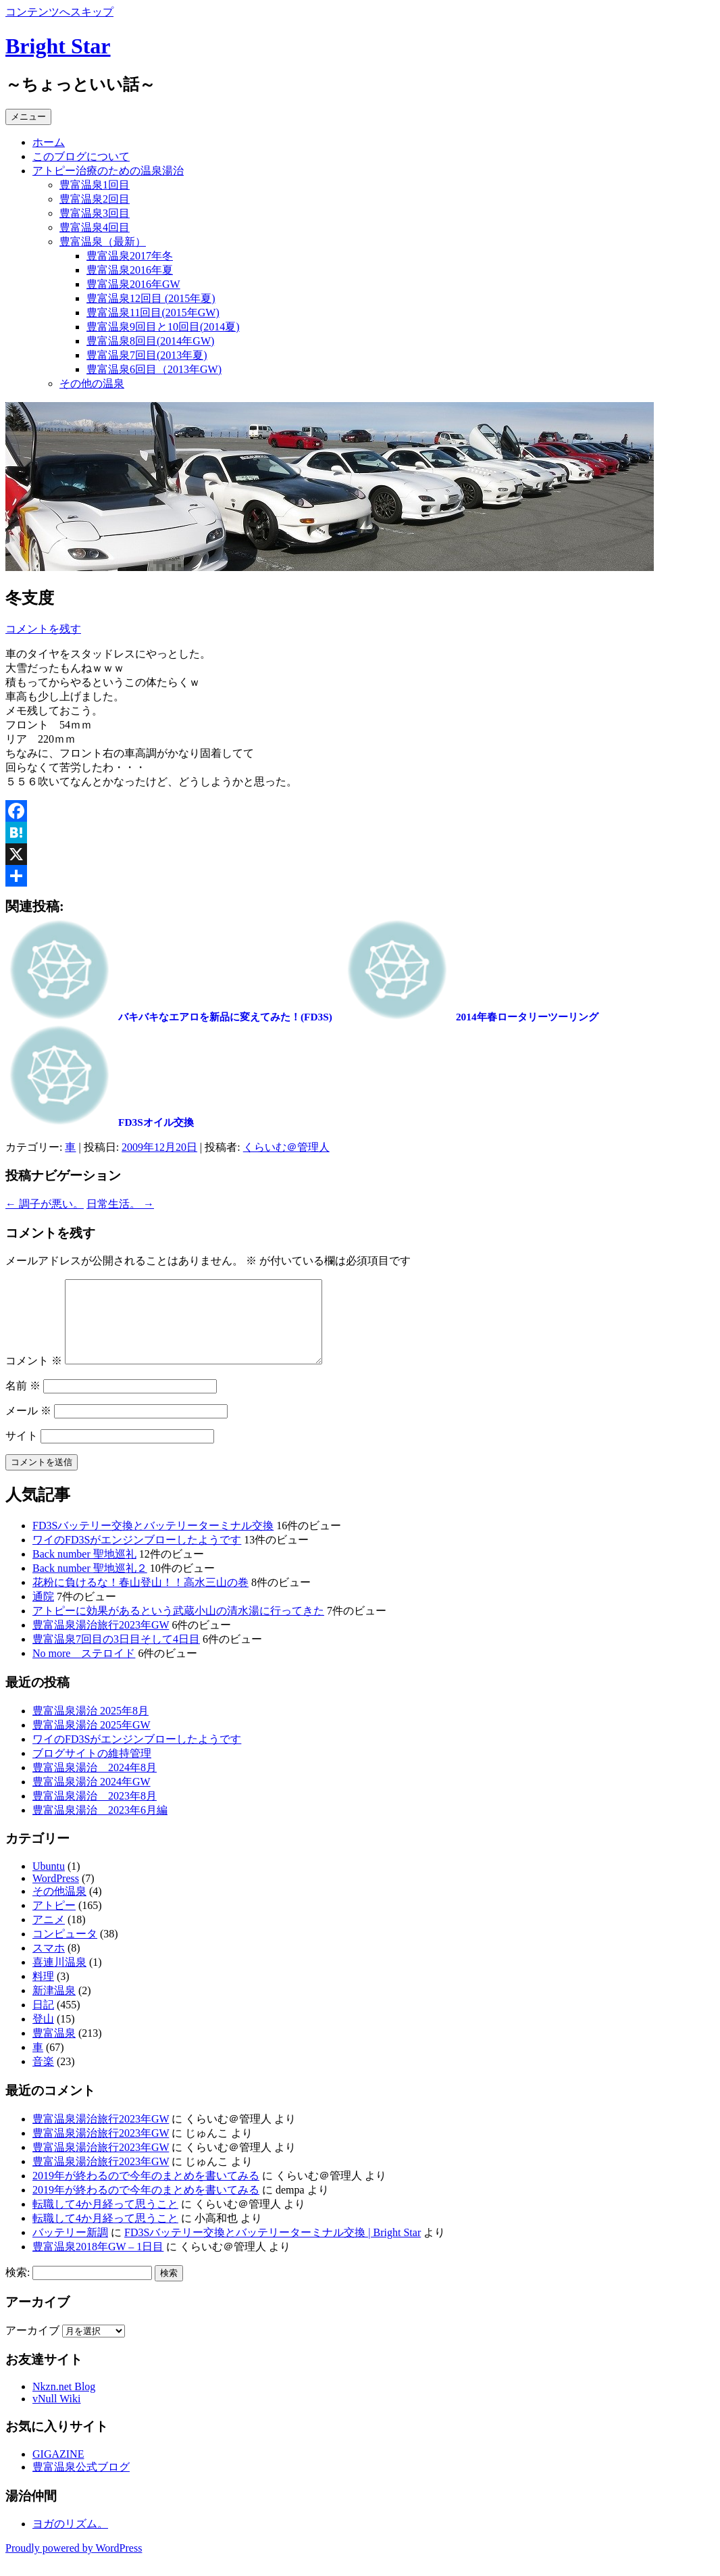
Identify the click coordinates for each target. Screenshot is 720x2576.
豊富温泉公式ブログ (81, 2483)
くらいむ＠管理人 (286, 1147)
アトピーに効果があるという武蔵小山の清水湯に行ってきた (178, 1627)
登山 (43, 2035)
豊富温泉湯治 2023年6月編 (100, 1826)
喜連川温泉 (59, 1978)
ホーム (48, 142)
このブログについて (81, 156)
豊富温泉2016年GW (133, 284)
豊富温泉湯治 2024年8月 (94, 1783)
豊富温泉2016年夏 (129, 270)
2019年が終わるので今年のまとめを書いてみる (145, 2192)
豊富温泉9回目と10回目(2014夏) (163, 326)
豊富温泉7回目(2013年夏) (146, 355)
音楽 (43, 2077)
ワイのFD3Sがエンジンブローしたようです (136, 1556)
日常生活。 (120, 1204)
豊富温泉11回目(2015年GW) (153, 312)
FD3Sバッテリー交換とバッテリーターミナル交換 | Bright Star (272, 2248)
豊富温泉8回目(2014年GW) (150, 341)
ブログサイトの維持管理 (91, 1769)
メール (28, 1427)
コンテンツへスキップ (59, 12)
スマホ (48, 1964)
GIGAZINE (58, 2470)
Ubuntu (48, 1882)
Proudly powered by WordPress (73, 2564)
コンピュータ (64, 1950)
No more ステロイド (83, 1669)
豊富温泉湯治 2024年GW (91, 1798)
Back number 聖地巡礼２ (89, 1584)
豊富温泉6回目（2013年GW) (154, 369)
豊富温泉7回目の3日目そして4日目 (116, 1655)
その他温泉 (59, 1907)
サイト (21, 1452)
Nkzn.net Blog (63, 2402)
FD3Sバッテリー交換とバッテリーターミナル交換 (153, 1541)
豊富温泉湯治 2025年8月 (90, 1727)
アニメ (48, 1935)
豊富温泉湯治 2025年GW (91, 1741)
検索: (17, 2288)
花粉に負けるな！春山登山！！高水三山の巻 (140, 1598)
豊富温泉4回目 (94, 227)
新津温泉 (54, 2006)
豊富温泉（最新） (102, 241)
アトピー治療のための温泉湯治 (108, 170)
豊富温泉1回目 (94, 185)
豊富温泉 (54, 2049)
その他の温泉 (91, 383)
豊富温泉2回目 (94, 199)
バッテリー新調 (70, 2248)
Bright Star (58, 46)
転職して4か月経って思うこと (105, 2220)
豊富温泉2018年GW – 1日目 (97, 2263)
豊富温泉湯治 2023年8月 (94, 1812)
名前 (23, 1402)
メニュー (28, 117)
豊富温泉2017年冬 (129, 256)
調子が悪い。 (44, 1204)
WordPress (55, 1894)
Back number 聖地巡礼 (84, 1570)
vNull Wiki (56, 2415)
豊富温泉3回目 (94, 213)
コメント (33, 1377)
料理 (43, 1992)
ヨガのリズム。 (70, 2540)
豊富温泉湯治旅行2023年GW (100, 1641)
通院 (43, 1612)
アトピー (54, 1921)
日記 (43, 2021)
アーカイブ (32, 2346)
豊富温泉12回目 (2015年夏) (150, 298)
